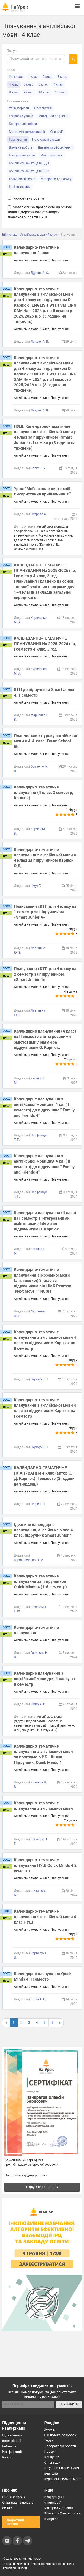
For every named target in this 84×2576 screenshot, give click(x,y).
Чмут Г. (36, 886)
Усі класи (16, 76)
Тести (48, 2440)
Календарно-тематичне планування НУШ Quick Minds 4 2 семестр (45, 1865)
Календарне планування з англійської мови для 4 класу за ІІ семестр (44, 1679)
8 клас (13, 92)
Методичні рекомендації (27, 131)
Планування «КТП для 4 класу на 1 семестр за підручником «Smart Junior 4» (45, 912)
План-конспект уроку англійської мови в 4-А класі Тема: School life (45, 741)
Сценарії (56, 131)
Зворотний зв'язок (15, 2522)
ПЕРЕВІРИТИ (69, 2404)
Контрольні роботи (23, 124)
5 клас (28, 84)
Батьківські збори (22, 179)
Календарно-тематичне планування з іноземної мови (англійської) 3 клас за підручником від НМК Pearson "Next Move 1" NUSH (42, 1280)
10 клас (44, 92)
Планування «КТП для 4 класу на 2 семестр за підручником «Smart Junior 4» (45, 974)
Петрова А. (39, 514)
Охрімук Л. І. (40, 1379)
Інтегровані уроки (22, 155)
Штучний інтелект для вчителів (61, 2470)
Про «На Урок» (13, 2497)
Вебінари (9, 2446)
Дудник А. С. (40, 273)
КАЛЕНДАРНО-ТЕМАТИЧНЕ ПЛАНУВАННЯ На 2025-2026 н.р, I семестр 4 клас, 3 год (45, 644)
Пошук (12, 51)
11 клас (60, 92)
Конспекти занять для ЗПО (29, 171)
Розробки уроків (21, 116)
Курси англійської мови (63, 2479)
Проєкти (51, 2451)
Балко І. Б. (38, 468)
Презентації (43, 108)
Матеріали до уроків (53, 116)
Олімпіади (52, 2463)
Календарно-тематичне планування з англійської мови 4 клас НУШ (45, 1917)
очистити (51, 58)
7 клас (58, 84)
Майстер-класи (51, 155)
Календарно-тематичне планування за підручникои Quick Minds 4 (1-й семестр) (40, 1581)
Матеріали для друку (56, 179)
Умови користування (45, 2563)
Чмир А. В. (38, 1704)
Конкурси (51, 2457)
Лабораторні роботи (60, 2446)
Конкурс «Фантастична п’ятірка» (62, 2516)
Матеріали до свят (58, 2508)
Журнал (50, 2429)
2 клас (47, 76)
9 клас (28, 92)
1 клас (32, 76)
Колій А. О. (38, 1999)
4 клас (13, 84)
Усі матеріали (19, 108)
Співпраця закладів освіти (17, 2505)
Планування (18, 139)
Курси (6, 2457)
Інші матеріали (20, 187)
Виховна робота (20, 147)
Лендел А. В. (40, 341)
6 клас (43, 84)
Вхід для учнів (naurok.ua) (55, 2499)
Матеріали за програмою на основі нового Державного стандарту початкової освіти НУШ (40, 212)
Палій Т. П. (38, 1504)
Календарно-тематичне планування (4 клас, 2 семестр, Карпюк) (43, 792)
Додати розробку (42, 2187)
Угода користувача (16, 2563)
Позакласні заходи (46, 139)
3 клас (62, 76)
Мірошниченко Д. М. (29, 1560)
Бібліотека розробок (60, 2435)
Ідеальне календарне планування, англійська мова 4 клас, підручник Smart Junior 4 (43, 1530)
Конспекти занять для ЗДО (29, 163)
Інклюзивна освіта (26, 198)
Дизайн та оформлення (55, 147)
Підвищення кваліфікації (12, 2438)
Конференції (12, 2452)
